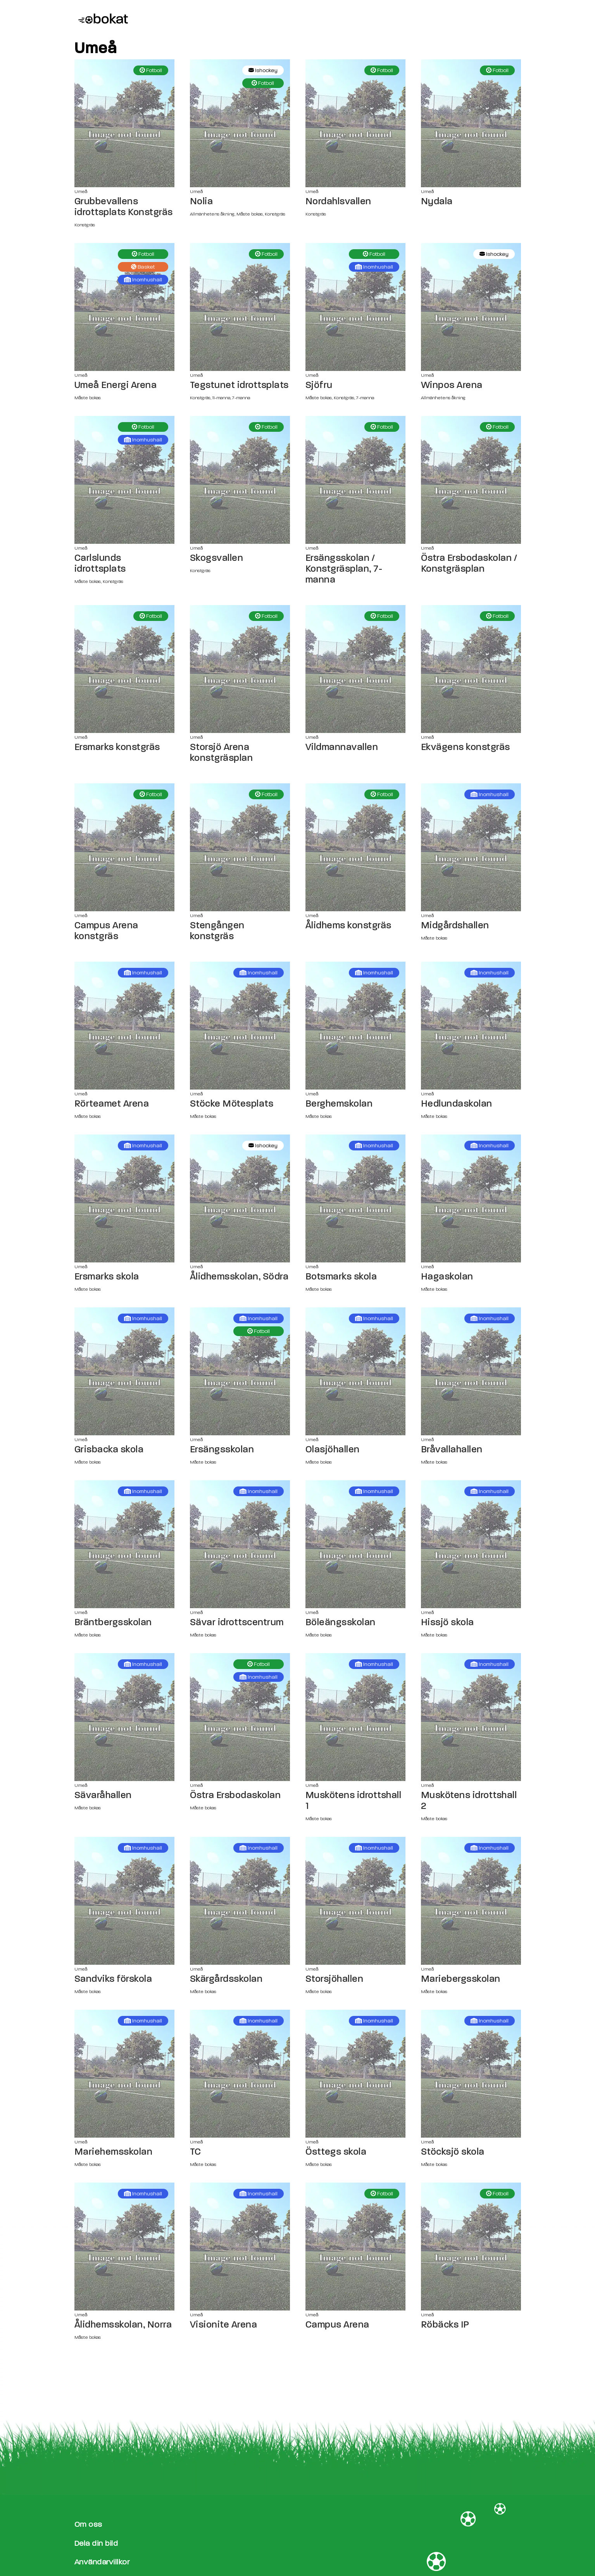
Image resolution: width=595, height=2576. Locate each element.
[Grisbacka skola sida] (124, 1371)
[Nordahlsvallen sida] (355, 123)
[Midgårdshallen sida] (471, 847)
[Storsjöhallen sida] (355, 1901)
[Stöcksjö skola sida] (471, 2074)
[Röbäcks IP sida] (471, 2246)
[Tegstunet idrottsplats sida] (240, 307)
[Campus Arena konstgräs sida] (124, 847)
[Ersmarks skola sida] (124, 1198)
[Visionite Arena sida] (240, 2246)
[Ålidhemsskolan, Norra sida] (124, 2246)
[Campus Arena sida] (355, 2246)
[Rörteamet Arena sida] (124, 1026)
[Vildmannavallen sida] (355, 669)
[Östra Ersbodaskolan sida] (240, 1717)
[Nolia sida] (240, 123)
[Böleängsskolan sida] (355, 1544)
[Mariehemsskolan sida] (124, 2074)
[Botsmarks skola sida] (355, 1198)
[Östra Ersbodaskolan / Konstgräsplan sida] (471, 480)
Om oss (88, 2524)
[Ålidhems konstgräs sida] (355, 847)
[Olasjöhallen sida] (355, 1371)
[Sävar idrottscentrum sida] (240, 1544)
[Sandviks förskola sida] (124, 1901)
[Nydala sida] (471, 123)
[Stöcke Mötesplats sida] (240, 1026)
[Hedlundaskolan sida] (471, 1026)
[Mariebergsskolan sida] (471, 1901)
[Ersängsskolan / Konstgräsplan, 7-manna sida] (355, 480)
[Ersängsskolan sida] (240, 1371)
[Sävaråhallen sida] (124, 1717)
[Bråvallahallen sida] (471, 1371)
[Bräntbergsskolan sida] (124, 1544)
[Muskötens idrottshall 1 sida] (355, 1717)
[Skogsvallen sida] (240, 480)
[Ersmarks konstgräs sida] (124, 669)
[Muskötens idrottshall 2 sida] (471, 1717)
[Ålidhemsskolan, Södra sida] (240, 1198)
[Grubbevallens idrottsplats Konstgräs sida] (124, 123)
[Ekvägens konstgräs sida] (471, 669)
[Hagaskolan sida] (471, 1198)
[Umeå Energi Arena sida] (124, 307)
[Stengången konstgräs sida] (240, 847)
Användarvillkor (102, 2561)
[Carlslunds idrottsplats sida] (124, 480)
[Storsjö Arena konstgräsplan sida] (240, 669)
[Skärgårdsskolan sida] (240, 1901)
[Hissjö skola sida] (471, 1544)
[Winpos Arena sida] (471, 307)
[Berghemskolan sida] (355, 1026)
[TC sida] (240, 2074)
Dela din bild (96, 2543)
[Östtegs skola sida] (355, 2074)
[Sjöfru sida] (355, 307)
